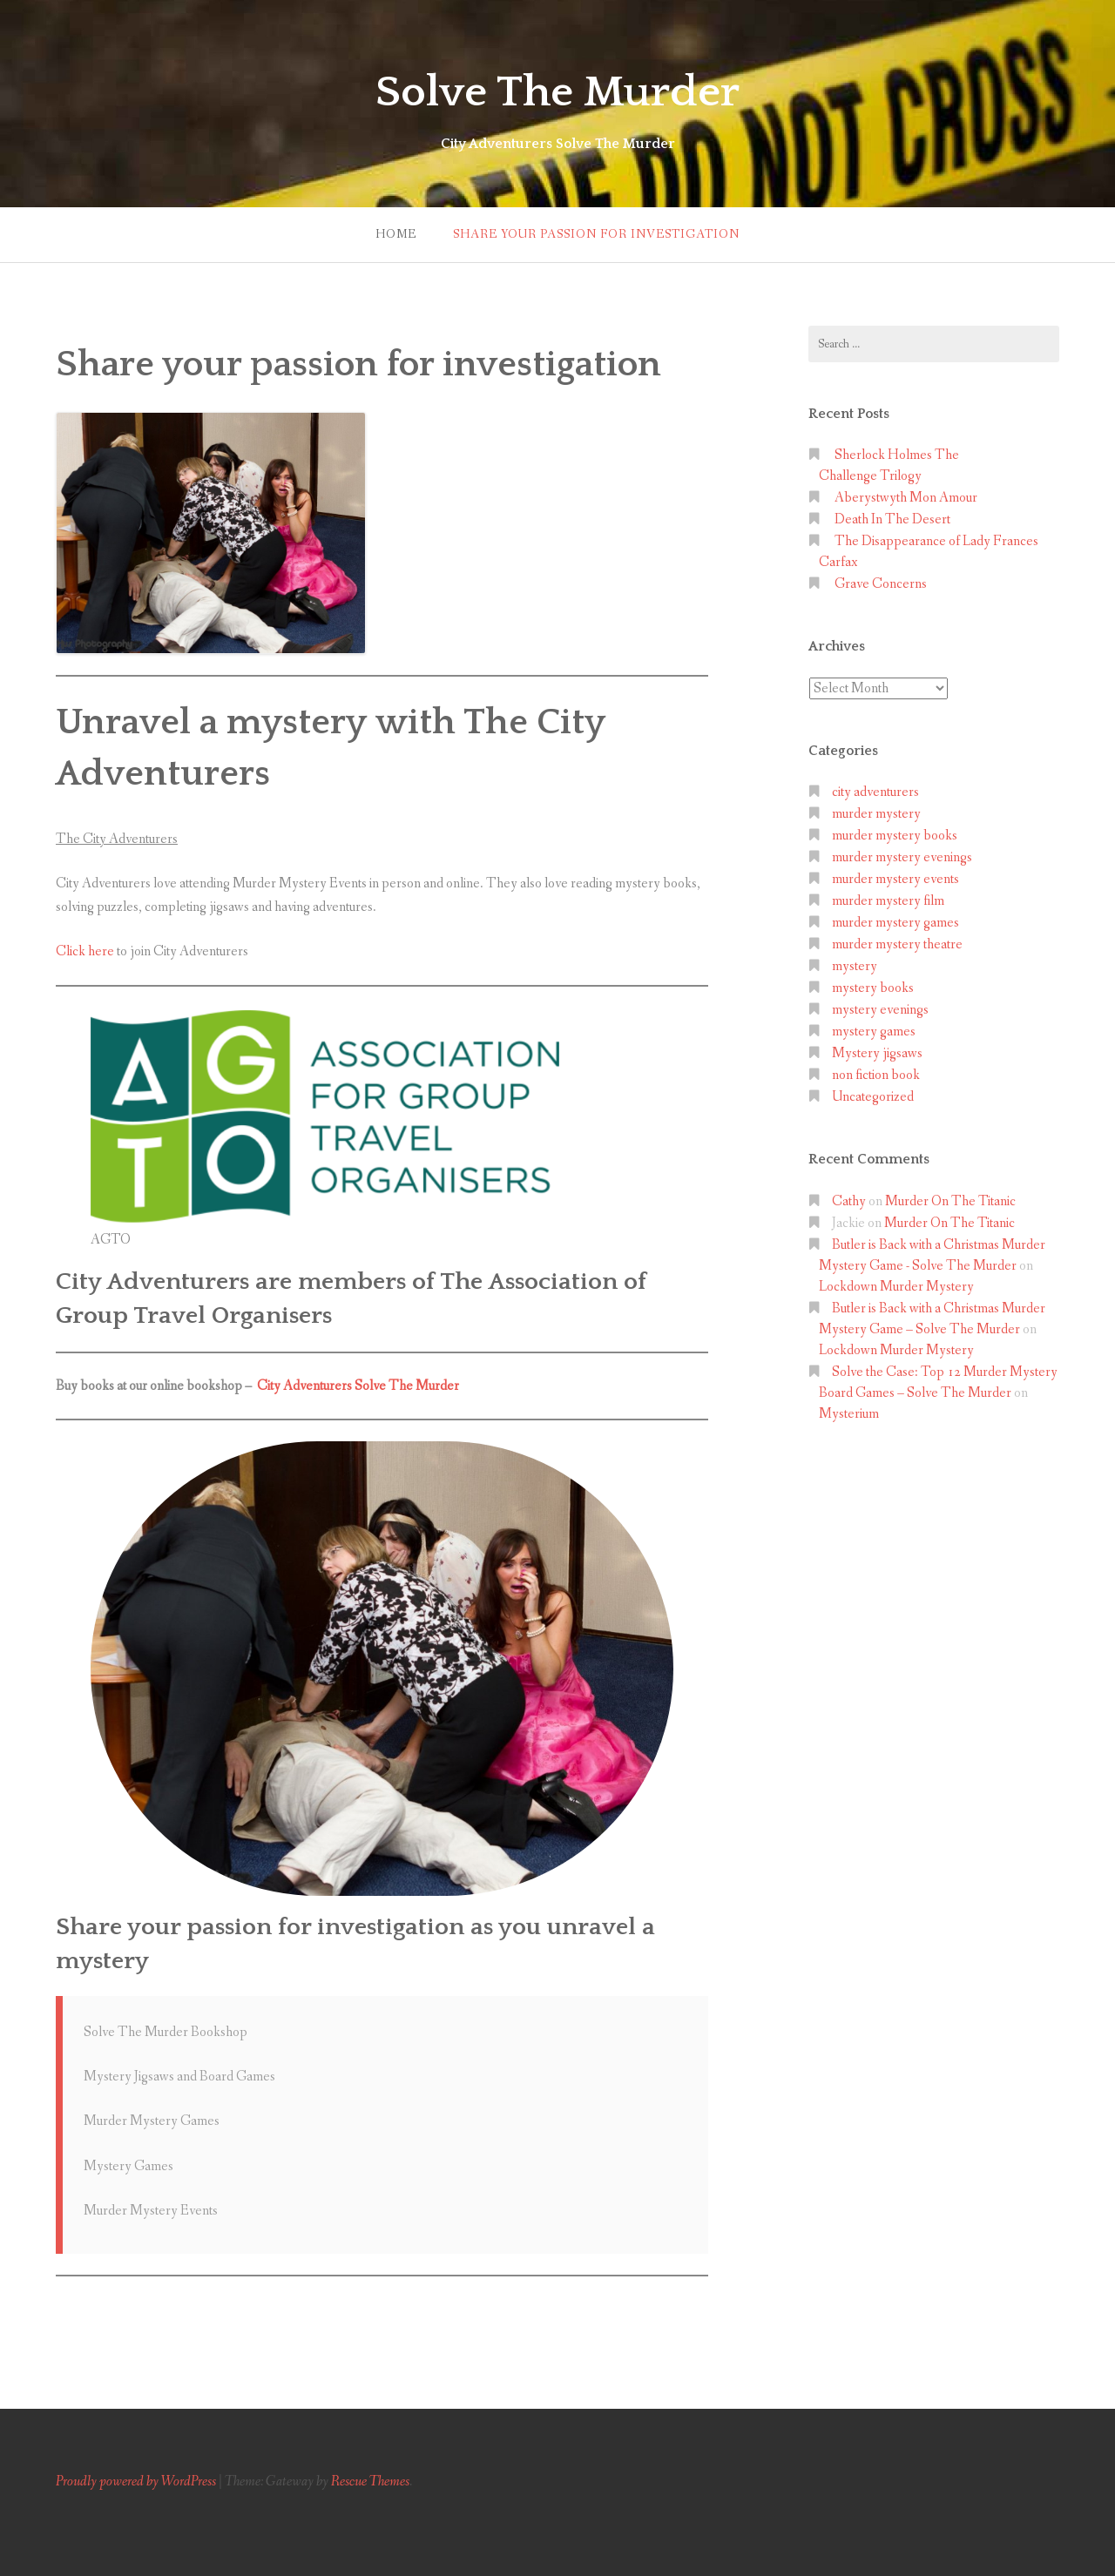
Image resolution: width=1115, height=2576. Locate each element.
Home (395, 234)
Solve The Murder (558, 91)
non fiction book (876, 1075)
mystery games (874, 1031)
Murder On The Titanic (950, 1201)
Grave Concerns (881, 584)
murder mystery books (894, 835)
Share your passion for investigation (596, 234)
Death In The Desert (892, 519)
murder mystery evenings (902, 857)
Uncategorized (873, 1097)
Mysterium (849, 1414)
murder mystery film (888, 901)
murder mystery (876, 814)
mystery (854, 966)
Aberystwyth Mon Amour (906, 498)
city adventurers (875, 792)
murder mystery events (895, 879)
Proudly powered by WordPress (136, 2481)
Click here (85, 951)
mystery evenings (880, 1010)
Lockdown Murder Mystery (896, 1287)
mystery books (873, 988)
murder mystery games (895, 923)
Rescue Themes (370, 2481)
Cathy (849, 1201)
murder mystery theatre (897, 944)
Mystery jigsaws (877, 1053)
